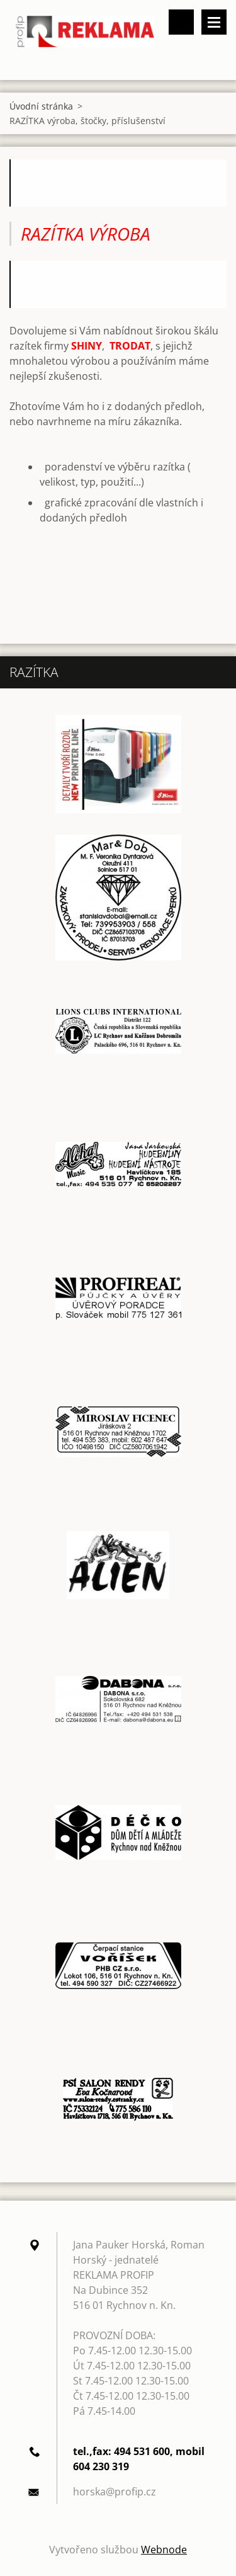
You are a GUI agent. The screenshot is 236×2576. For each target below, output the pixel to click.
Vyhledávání (181, 22)
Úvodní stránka (41, 106)
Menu (214, 22)
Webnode (164, 2549)
